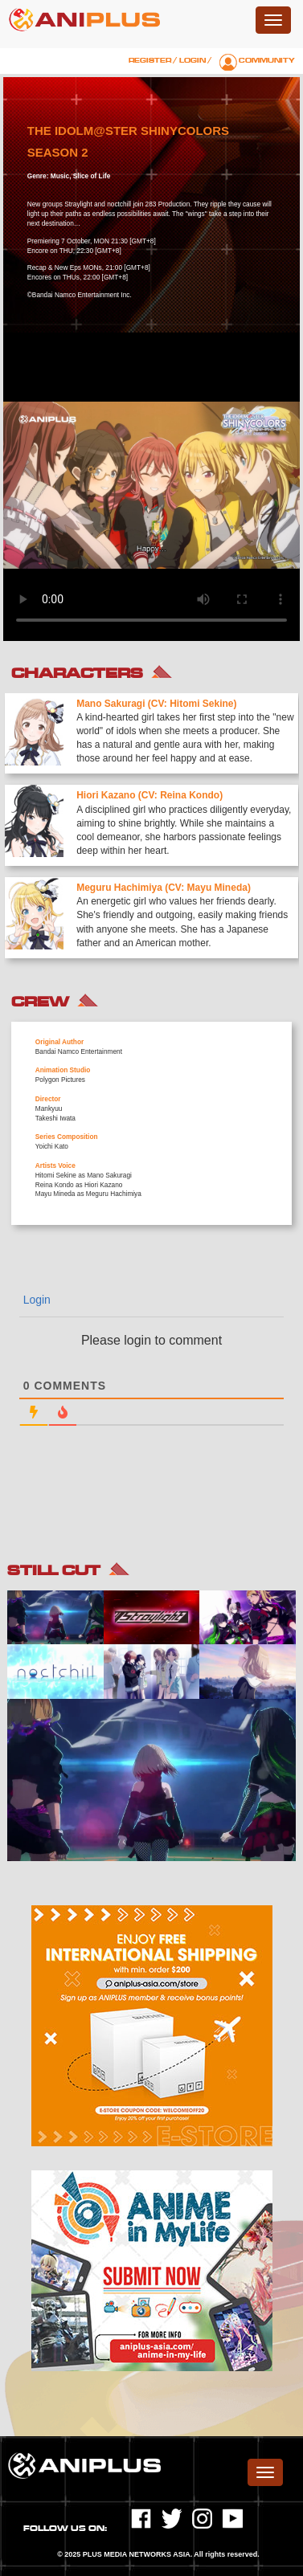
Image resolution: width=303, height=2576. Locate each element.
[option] (151, 831)
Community (267, 60)
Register (150, 60)
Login (192, 60)
